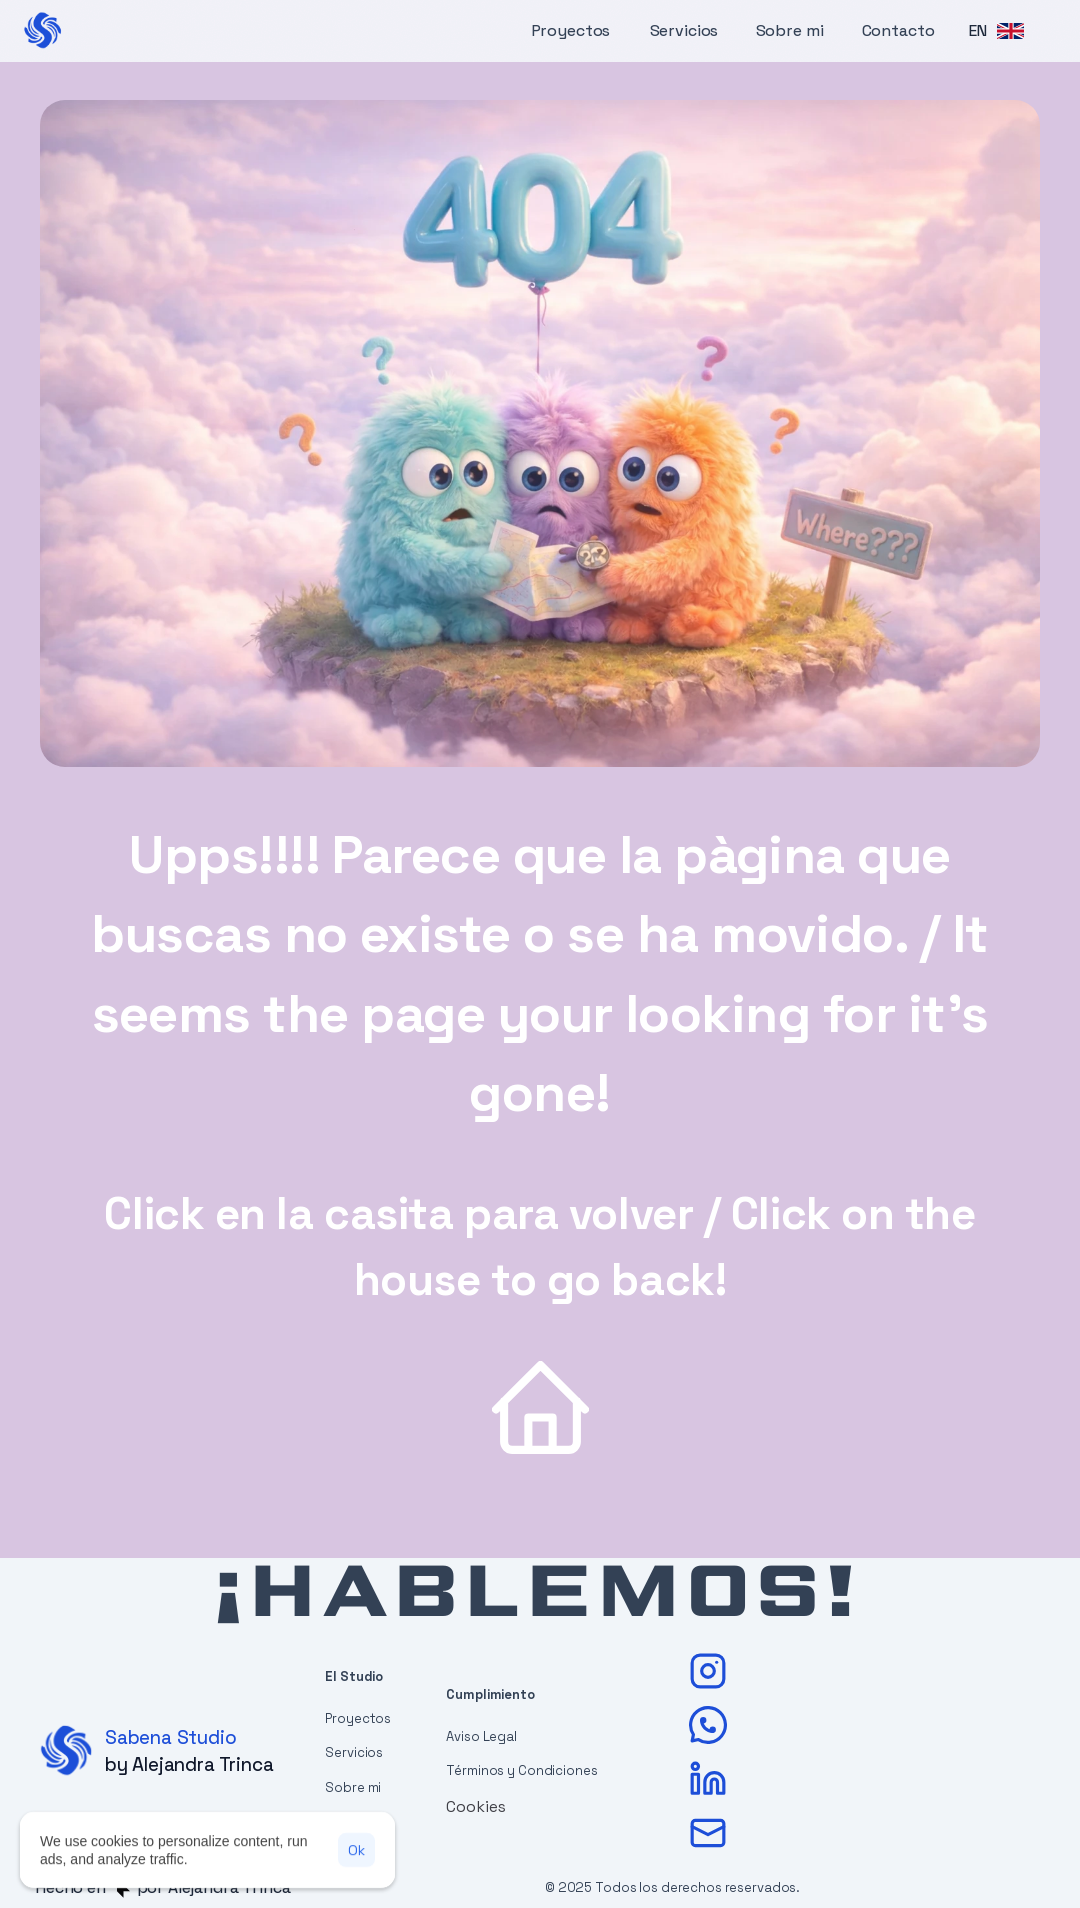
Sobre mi (790, 30)
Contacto (898, 30)
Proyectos (571, 30)
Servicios (684, 30)
